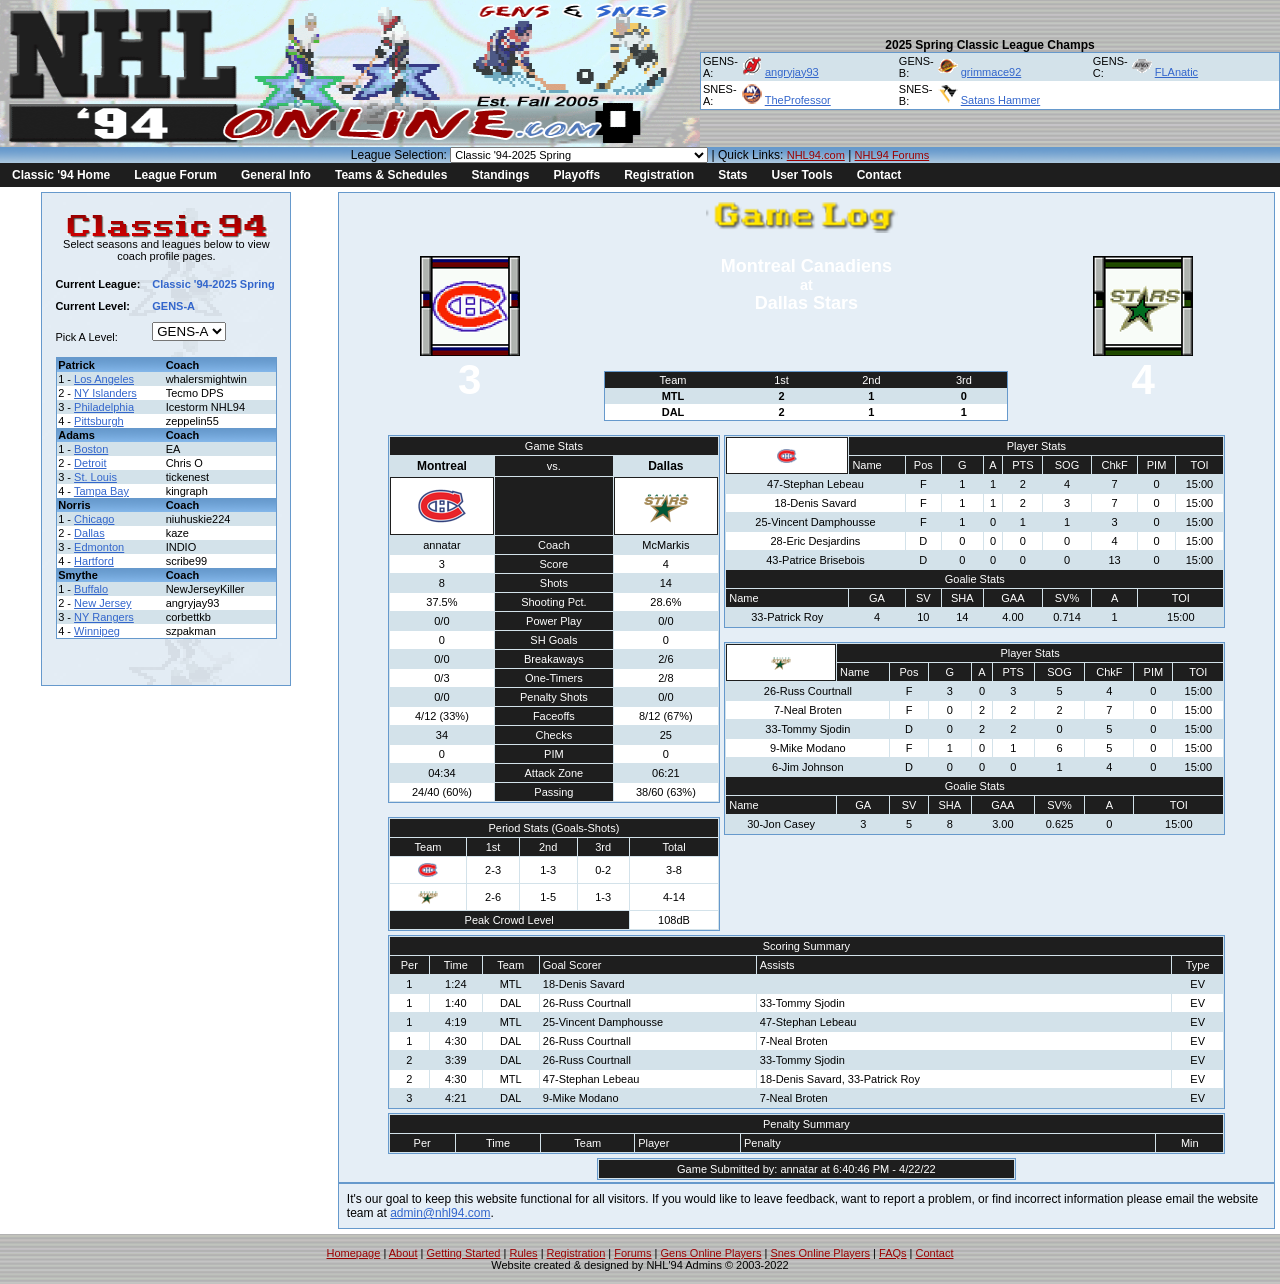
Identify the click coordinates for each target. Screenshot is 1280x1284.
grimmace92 (991, 72)
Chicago (94, 519)
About (403, 1253)
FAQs (893, 1253)
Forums (632, 1253)
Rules (523, 1253)
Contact (879, 175)
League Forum (175, 175)
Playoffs (576, 175)
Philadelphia (104, 407)
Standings (500, 175)
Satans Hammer (1000, 100)
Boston (91, 449)
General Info (276, 175)
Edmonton (99, 547)
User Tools (802, 175)
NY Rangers (104, 617)
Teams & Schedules (391, 175)
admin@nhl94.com (440, 1213)
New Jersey (102, 603)
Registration (659, 175)
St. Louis (95, 477)
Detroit (90, 463)
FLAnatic (1176, 72)
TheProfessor (798, 100)
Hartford (94, 561)
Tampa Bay (101, 491)
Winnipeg (97, 631)
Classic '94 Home (61, 175)
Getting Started (463, 1253)
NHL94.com (816, 155)
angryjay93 (792, 72)
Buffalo (91, 589)
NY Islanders (105, 393)
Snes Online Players (820, 1253)
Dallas (89, 533)
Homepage (354, 1253)
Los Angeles (104, 379)
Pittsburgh (99, 421)
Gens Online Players (711, 1253)
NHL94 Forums (892, 155)
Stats (732, 175)
